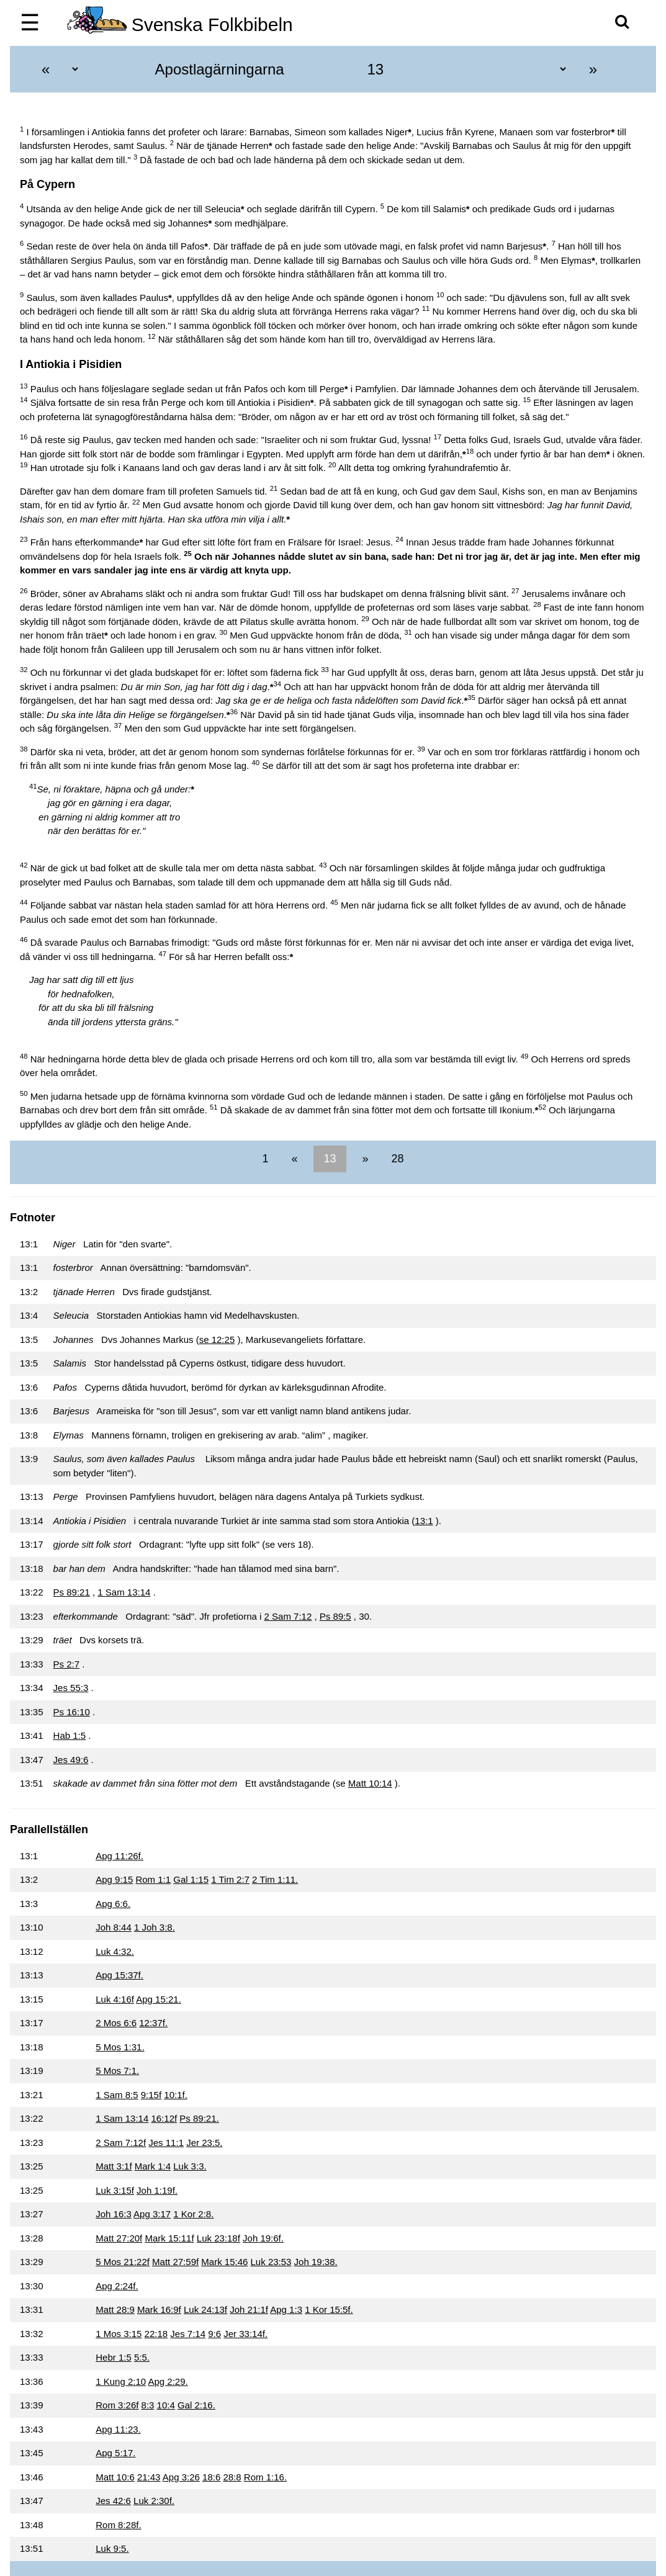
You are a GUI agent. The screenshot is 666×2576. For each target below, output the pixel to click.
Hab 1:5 (69, 1735)
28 (396, 1158)
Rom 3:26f (117, 2405)
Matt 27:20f (119, 2238)
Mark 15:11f (169, 2238)
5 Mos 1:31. (120, 2047)
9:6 (214, 2333)
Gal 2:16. (196, 2405)
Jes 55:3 (71, 1687)
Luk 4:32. (115, 1951)
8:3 (148, 2405)
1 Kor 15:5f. (329, 2309)
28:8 (232, 2477)
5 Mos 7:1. (117, 2070)
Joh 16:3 (114, 2214)
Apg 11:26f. (119, 1856)
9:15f (151, 2094)
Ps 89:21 (71, 1592)
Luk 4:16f (115, 1999)
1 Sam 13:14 (123, 1592)
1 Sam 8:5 (117, 2094)
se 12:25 (217, 1339)
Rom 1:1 (153, 1879)
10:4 (166, 2405)
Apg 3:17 (152, 2214)
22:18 (156, 2333)
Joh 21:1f (249, 2309)
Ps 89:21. (198, 2118)
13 (329, 1158)
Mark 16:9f (159, 2309)
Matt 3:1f (114, 2166)
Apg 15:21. (158, 1999)
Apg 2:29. (167, 2381)
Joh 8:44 (114, 1927)
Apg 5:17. (115, 2453)
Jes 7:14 (187, 2333)
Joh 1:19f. (157, 2190)
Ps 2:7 (66, 1664)
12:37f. (153, 2022)
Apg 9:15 (114, 1879)
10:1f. (175, 2094)
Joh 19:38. (316, 2261)
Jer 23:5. (204, 2142)
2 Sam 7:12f (121, 2142)
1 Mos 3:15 (119, 2333)
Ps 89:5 (335, 1616)
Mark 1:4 (153, 2166)
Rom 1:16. (265, 2477)
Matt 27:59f (175, 2261)
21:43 (149, 2477)
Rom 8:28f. (118, 2525)
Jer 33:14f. (245, 2333)
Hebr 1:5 (114, 2357)
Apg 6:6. (113, 1903)
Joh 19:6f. (263, 2238)
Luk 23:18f (218, 2238)
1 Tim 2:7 (230, 1879)
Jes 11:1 (166, 2142)
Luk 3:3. (189, 2166)
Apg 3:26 (181, 2477)
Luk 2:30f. (153, 2500)
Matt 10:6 (115, 2477)
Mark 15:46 (224, 2261)
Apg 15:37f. (119, 1975)
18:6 (211, 2477)
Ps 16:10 (71, 1712)
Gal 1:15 (191, 1879)
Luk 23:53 (271, 2261)
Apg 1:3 (286, 2309)
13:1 (424, 1520)
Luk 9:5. (112, 2548)
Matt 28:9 (115, 2309)
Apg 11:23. (118, 2429)
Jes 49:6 (71, 1759)
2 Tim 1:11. (275, 1879)
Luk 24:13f (205, 2309)
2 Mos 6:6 (116, 2022)
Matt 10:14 (370, 1783)
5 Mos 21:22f (123, 2261)
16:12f (164, 2118)
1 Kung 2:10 (121, 2381)
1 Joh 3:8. (154, 1927)
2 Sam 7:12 (288, 1616)
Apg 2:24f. (117, 2286)
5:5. (142, 2357)
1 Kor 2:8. (193, 2214)
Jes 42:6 (113, 2500)
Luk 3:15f (115, 2190)
